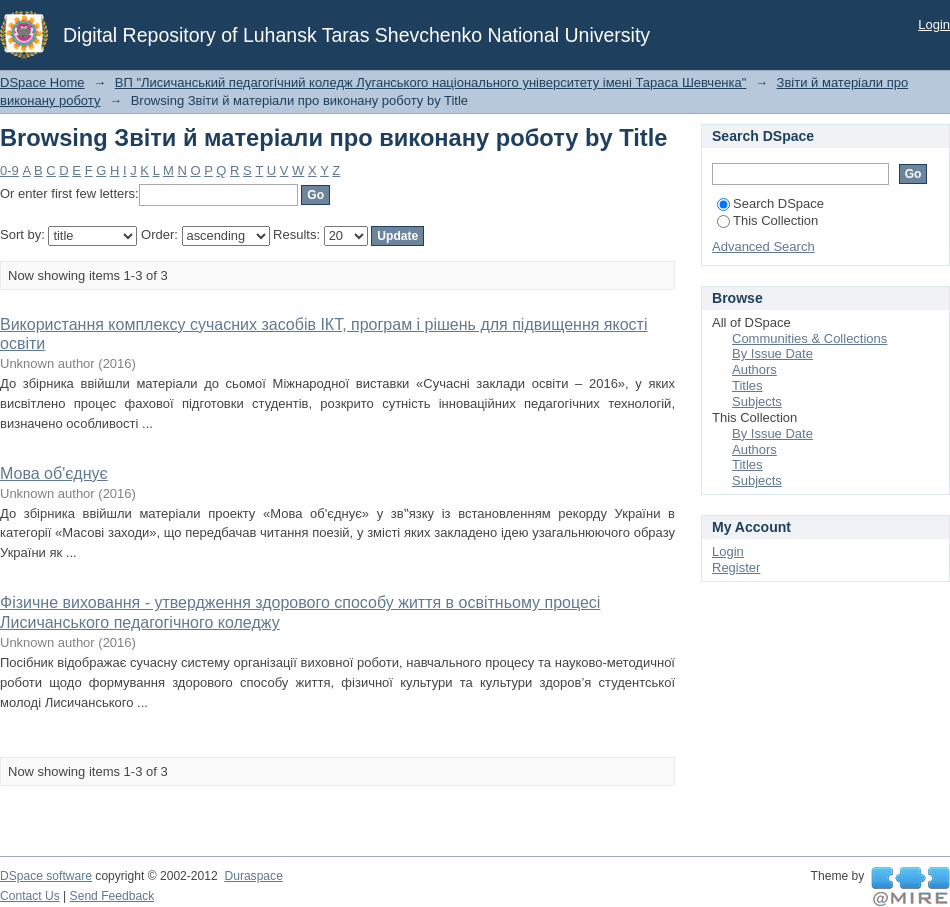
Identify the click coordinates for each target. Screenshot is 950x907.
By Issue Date (772, 353)
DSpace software (46, 876)
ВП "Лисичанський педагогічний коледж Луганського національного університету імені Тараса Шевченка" (431, 82)
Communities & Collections (809, 338)
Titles (747, 385)
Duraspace (253, 876)
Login (934, 24)
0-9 (9, 170)
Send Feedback (112, 896)
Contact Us (30, 896)
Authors (754, 369)
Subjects (757, 401)
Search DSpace (770, 203)
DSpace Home (42, 82)
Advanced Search (763, 246)
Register (736, 567)
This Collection (767, 220)
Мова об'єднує (54, 473)
